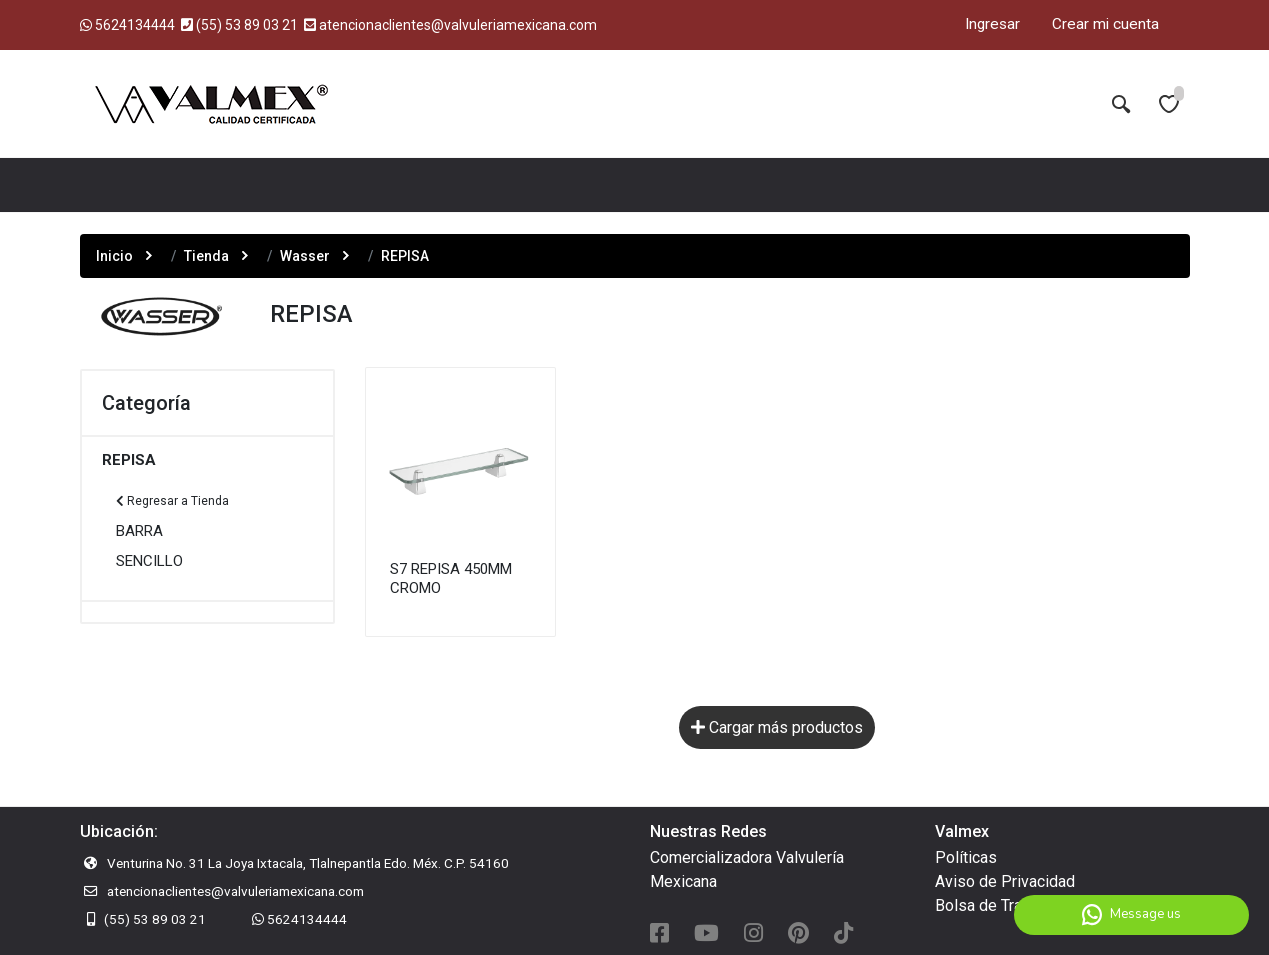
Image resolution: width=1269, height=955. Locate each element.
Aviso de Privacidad (1005, 881)
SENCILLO (149, 561)
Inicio (114, 256)
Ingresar (992, 24)
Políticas (966, 857)
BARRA (139, 531)
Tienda (206, 256)
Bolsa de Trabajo (993, 905)
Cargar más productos (777, 727)
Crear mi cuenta (1105, 24)
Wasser (305, 256)
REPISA (129, 460)
